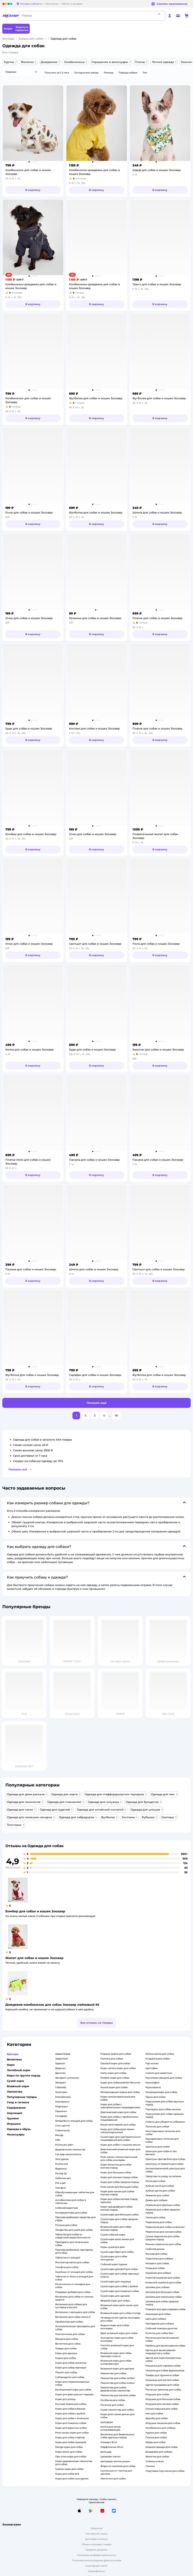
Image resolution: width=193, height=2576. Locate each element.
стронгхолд (62, 2130)
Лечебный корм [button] (18, 2070)
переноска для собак (158, 2222)
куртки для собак (156, 2432)
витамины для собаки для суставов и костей (71, 2306)
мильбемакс (63, 2096)
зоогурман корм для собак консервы (116, 2339)
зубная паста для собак (159, 2185)
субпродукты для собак (69, 2377)
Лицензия (96, 2528)
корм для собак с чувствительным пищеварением (120, 2106)
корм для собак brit (67, 2473)
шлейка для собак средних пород (162, 2303)
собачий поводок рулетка (161, 2328)
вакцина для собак (66, 2338)
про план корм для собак (70, 2456)
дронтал (60, 2073)
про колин (152, 2063)
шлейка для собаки (157, 2287)
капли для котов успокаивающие (110, 2428)
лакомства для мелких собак (118, 2395)
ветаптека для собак (67, 2343)
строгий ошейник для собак (162, 2277)
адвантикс (61, 2058)
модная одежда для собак (161, 2447)
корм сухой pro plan (112, 2247)
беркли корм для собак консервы (114, 2327)
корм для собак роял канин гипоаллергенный (117, 2131)
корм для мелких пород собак (119, 2177)
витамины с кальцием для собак (75, 2312)
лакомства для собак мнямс (117, 2382)
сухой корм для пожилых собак (119, 2291)
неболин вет (63, 2178)
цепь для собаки (155, 2318)
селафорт (61, 2116)
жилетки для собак (157, 2456)
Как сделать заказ (96, 2533)
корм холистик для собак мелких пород (115, 2166)
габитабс (60, 2087)
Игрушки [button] (14, 2123)
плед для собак (155, 2268)
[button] (21, 72)
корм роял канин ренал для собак (117, 2416)
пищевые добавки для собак (72, 2292)
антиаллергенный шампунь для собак (165, 2170)
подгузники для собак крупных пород (164, 2103)
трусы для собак (155, 2096)
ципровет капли (110, 2456)
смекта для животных (158, 2073)
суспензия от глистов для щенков (116, 2472)
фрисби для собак (156, 2418)
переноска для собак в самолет (165, 2227)
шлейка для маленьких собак (163, 2296)
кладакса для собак (157, 2058)
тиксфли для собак (66, 2267)
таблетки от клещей (67, 2257)
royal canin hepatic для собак (118, 2124)
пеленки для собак (157, 2126)
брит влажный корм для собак (119, 2333)
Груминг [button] (13, 2118)
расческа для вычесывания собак (162, 2339)
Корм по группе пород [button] (23, 2075)
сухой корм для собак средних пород (119, 2221)
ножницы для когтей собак (162, 2380)
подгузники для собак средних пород (164, 2115)
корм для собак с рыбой (70, 2413)
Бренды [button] (13, 2054)
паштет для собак (66, 2372)
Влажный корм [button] (18, 2086)
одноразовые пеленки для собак (162, 2140)
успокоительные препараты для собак (75, 2328)
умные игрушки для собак (161, 2408)
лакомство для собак (113, 2373)
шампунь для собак (157, 2146)
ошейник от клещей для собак (74, 2271)
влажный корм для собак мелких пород (115, 2228)
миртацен (61, 2106)
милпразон (62, 2101)
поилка (150, 2466)
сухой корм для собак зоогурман (113, 2258)
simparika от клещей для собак (74, 2120)
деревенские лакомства (70, 2149)
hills (57, 2139)
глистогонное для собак (70, 2334)
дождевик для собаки (158, 2451)
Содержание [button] (16, 2107)
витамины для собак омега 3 (72, 2316)
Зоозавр (8, 38)
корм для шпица (65, 2399)
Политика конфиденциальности (96, 2555)
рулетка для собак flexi (159, 2333)
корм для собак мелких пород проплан (119, 2201)
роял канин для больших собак (119, 2186)
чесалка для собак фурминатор (164, 2370)
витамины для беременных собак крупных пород (117, 2436)
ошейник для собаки (158, 2272)
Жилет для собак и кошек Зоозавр (34, 1958)
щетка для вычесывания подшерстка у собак (160, 2352)
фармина (61, 2168)
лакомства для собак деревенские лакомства (115, 2389)
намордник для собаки (159, 2323)
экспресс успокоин (67, 2077)
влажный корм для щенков (117, 2368)
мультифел (152, 2082)
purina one (61, 2163)
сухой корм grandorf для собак (119, 2269)
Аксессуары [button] (16, 2134)
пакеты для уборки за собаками (165, 2121)
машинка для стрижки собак (163, 2365)
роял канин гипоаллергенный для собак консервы (118, 2158)
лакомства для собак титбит (117, 2378)
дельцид (105, 2451)
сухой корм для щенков (115, 2295)
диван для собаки (156, 2200)
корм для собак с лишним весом (120, 2144)
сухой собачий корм (112, 2234)
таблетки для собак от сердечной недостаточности (72, 2236)
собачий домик (154, 2249)
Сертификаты (96, 2571)
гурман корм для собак (69, 2469)
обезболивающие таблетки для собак (74, 2194)
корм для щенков (66, 2353)
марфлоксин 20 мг (111, 2447)
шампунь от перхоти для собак (164, 2163)
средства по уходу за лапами (163, 2176)
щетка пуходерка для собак (162, 2384)
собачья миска (154, 2461)
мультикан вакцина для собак (163, 2077)
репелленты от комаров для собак (72, 2286)
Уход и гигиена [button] (18, 2102)
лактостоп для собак (113, 2478)
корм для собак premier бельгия (120, 2082)
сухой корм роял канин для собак (117, 2241)
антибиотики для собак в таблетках (70, 2201)
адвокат (60, 2063)
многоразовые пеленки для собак (162, 2133)
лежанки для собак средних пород (162, 2211)
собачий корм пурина (113, 2264)
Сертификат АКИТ (96, 2565)
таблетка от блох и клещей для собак (74, 2278)
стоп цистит (62, 2125)
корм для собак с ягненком (72, 2418)
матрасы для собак (157, 2263)
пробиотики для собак (69, 2321)
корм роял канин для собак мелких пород (117, 2193)
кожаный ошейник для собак (163, 2282)
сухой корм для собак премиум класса (119, 2275)
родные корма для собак (115, 2053)
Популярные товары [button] (22, 2097)
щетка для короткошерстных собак (163, 2359)
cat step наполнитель (68, 2154)
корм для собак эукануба (70, 2442)
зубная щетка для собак (160, 2190)
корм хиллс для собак (68, 2451)
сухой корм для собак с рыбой (119, 2286)
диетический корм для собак (118, 2112)
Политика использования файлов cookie (96, 2560)
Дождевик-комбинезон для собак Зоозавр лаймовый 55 (52, 2004)
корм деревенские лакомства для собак (73, 2463)
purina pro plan (64, 2144)
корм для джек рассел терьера (74, 2394)
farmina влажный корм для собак (117, 2347)
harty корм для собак (113, 2073)
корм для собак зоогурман (71, 2478)
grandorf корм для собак (115, 2063)
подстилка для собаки (159, 2258)
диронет (60, 2068)
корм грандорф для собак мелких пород (116, 2208)
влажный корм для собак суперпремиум (115, 2362)
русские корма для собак (70, 2403)
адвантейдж (62, 2053)
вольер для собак (156, 2253)
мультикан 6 (153, 2087)
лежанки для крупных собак (162, 2205)
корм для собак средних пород (119, 2182)
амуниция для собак (158, 2314)
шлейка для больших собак (162, 2292)
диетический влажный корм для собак (120, 2151)
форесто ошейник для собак (118, 2466)
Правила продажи (96, 2549)
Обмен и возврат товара (96, 2544)
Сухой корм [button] (15, 2081)
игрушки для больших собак (162, 2399)
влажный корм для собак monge (120, 2313)
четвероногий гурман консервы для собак (120, 2319)
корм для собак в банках (70, 2408)
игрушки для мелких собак (162, 2403)
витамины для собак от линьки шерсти (74, 2298)
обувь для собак (155, 2442)
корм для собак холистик (70, 2362)
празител (61, 2111)
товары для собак (66, 2348)
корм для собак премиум (70, 2367)
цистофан (151, 2068)
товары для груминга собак (162, 2375)
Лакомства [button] (14, 2091)
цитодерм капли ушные (115, 2461)
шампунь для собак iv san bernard (161, 2153)
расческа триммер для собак (163, 2389)
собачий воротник (66, 2207)
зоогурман (62, 2159)
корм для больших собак (115, 2172)
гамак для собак (155, 2217)
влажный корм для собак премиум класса (115, 2355)
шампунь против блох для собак (165, 2159)
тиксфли (60, 2187)
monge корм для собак (69, 2447)
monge (59, 2135)
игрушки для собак (157, 2394)
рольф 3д (61, 2173)
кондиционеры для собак (161, 2092)
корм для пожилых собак (70, 2423)
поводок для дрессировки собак (165, 2309)
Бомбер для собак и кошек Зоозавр (35, 1911)
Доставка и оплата (96, 2539)
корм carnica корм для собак (118, 2068)
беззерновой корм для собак (73, 2389)
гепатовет (61, 2092)
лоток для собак (155, 2181)
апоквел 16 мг (108, 2442)
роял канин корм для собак (72, 2432)
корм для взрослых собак (71, 2427)
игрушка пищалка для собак (162, 2423)
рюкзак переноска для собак (163, 2244)
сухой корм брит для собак (117, 2251)
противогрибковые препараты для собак (74, 2251)
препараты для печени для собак (72, 2244)
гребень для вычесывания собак (165, 2345)
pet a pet (60, 2183)
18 (116, 1415)
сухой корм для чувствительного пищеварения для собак (120, 2138)
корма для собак (65, 2358)
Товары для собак (30, 38)
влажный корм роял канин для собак (119, 2307)
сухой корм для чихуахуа (115, 2281)
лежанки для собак (157, 2195)
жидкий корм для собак (115, 2300)
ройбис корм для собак (114, 2077)
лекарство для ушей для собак (74, 2229)
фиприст (60, 2082)
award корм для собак (114, 2087)
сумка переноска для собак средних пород (162, 2238)
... (110, 1415)
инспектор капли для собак (72, 2262)
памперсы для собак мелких (163, 2109)
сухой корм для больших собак (119, 2214)
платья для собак (156, 2437)
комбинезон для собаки (160, 2427)
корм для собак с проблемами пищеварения (119, 2118)
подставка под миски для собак (164, 2470)
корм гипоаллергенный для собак (117, 2098)
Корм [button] (11, 2065)
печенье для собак (112, 2404)
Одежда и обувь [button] (19, 2129)
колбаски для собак (112, 2400)
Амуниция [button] (14, 2113)
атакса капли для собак (159, 2053)
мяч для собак (154, 2413)
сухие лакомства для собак (117, 2409)
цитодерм (106, 2422)
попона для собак (66, 2225)
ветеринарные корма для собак (120, 2092)
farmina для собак (111, 2058)
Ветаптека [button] (14, 2059)
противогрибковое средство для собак (75, 2219)
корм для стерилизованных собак (72, 2383)
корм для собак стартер (70, 2437)
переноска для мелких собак (163, 2231)
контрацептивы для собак (71, 2212)
